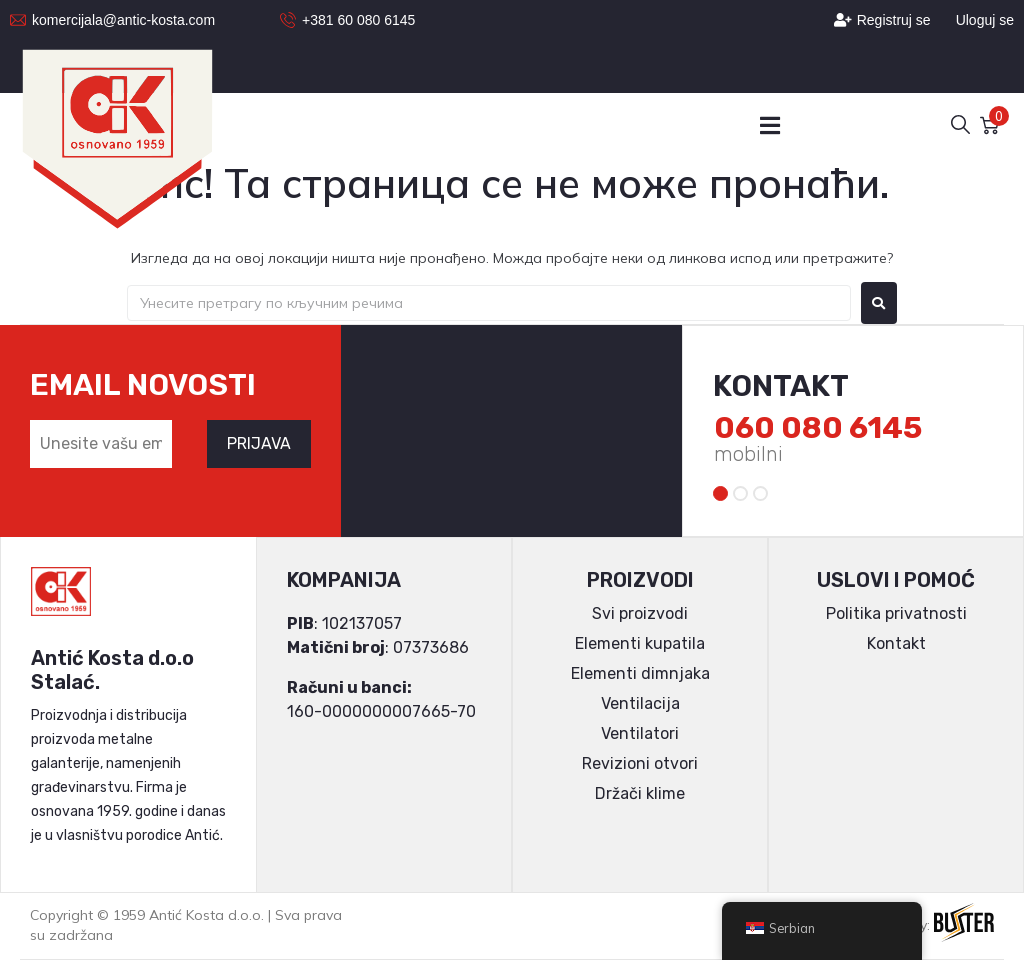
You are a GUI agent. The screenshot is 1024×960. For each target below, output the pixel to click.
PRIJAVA (259, 443)
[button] (769, 125)
